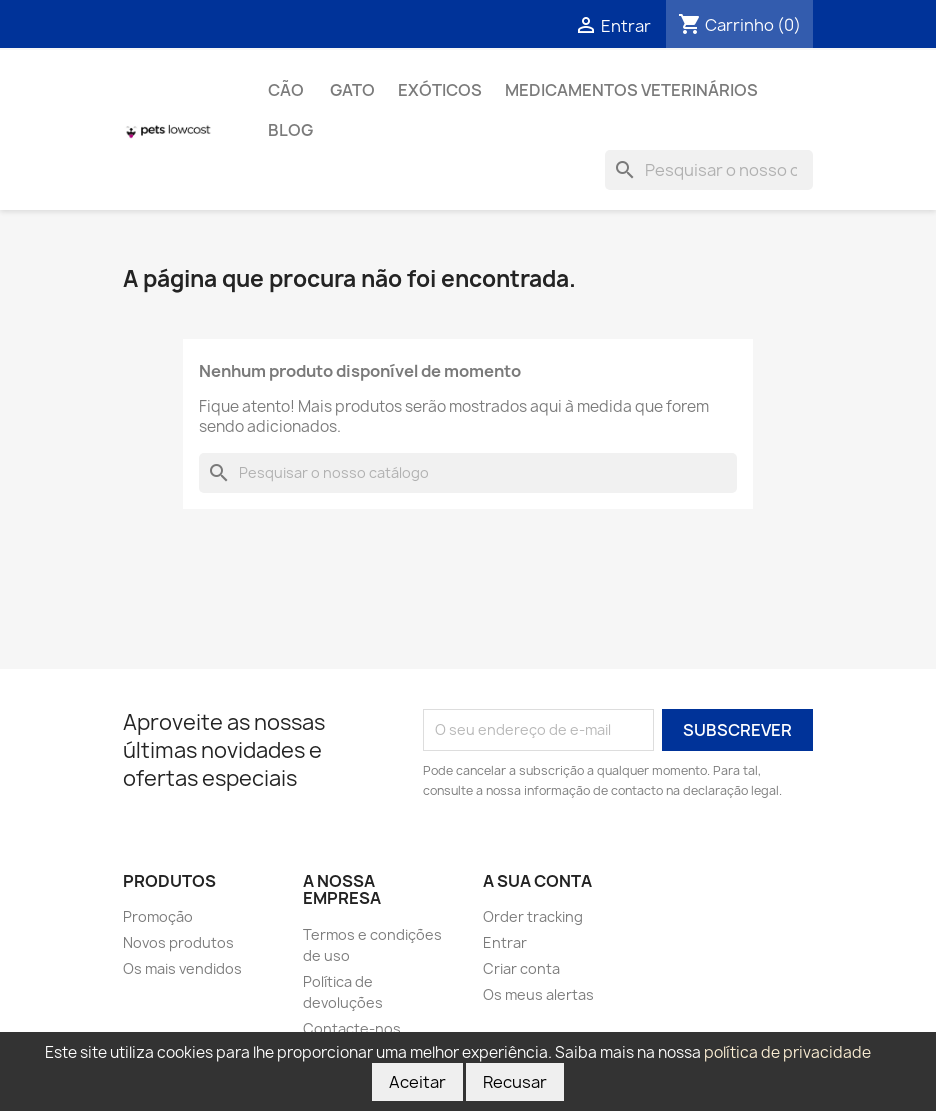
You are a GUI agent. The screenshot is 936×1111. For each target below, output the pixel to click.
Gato (352, 90)
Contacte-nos (352, 1028)
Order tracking (533, 916)
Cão (287, 90)
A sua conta (537, 881)
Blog (290, 130)
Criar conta (521, 968)
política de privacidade (787, 1052)
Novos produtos (178, 942)
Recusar (515, 1082)
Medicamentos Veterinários (631, 90)
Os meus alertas (538, 994)
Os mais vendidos (182, 968)
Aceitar (417, 1082)
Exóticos (440, 90)
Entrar (505, 942)
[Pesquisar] (709, 170)
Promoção (158, 916)
